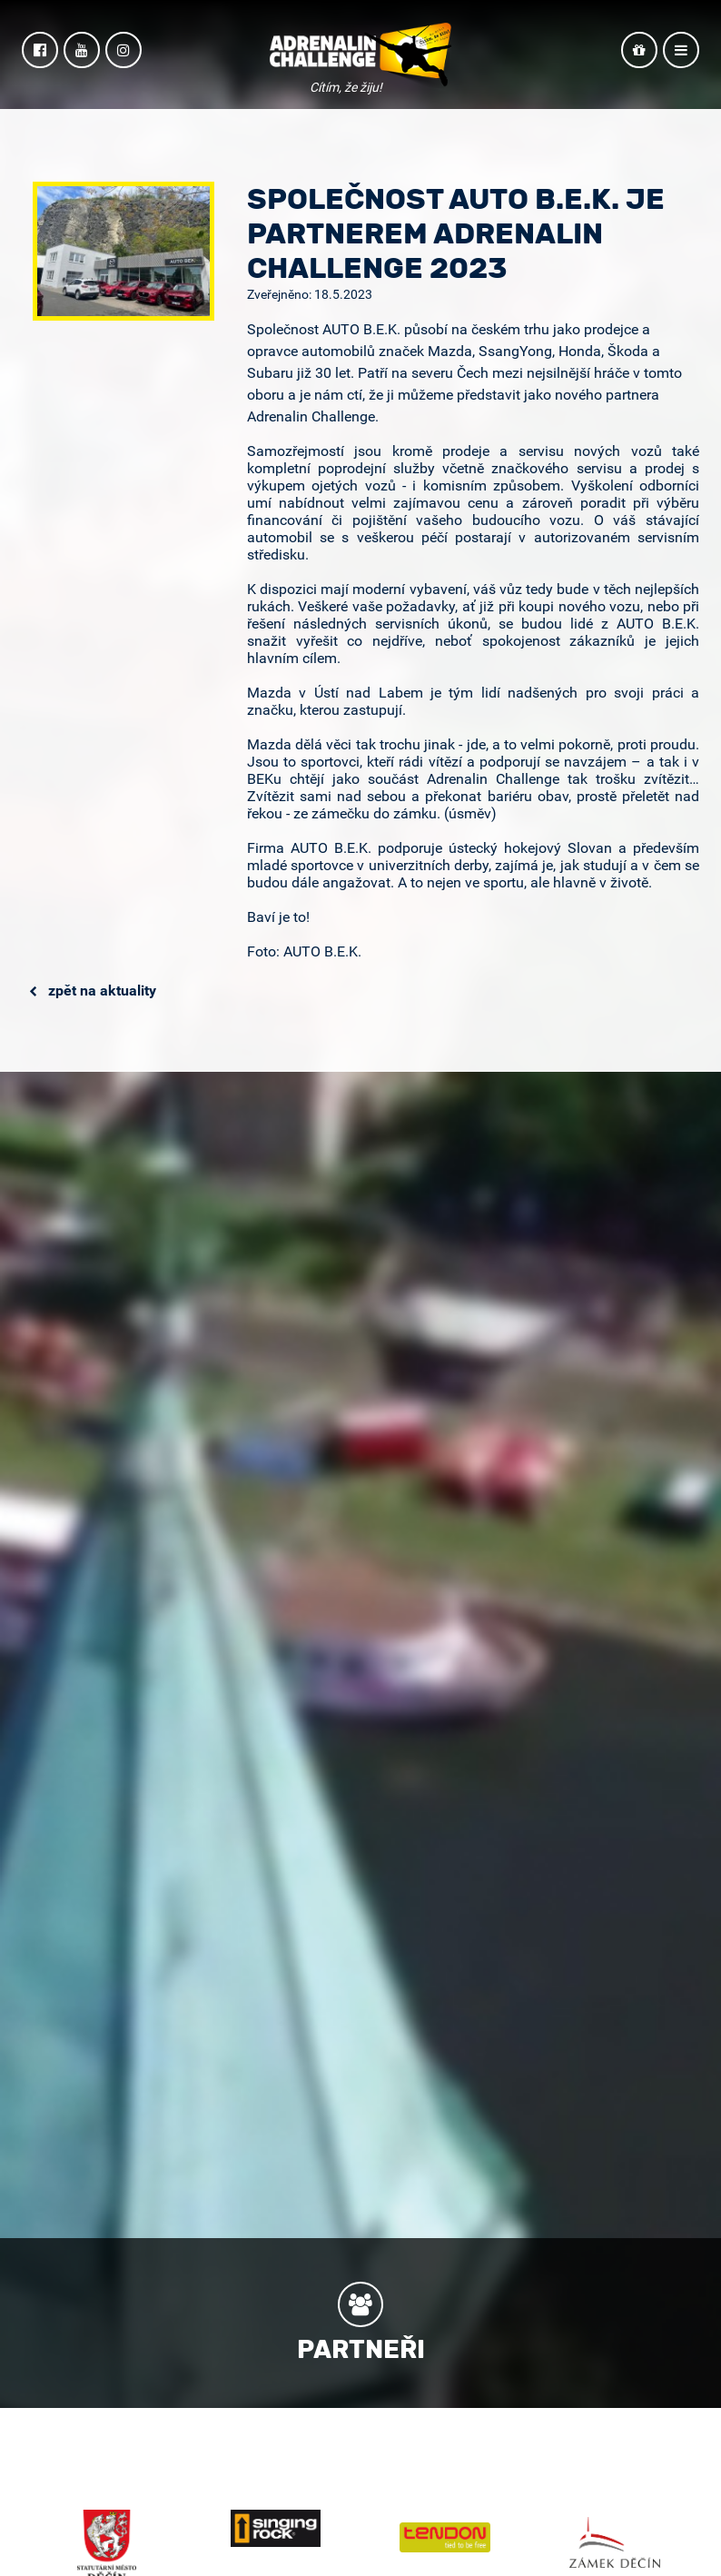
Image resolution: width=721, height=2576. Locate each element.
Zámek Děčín (614, 2542)
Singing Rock (276, 2528)
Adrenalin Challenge (360, 56)
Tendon (445, 2537)
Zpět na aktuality (92, 990)
